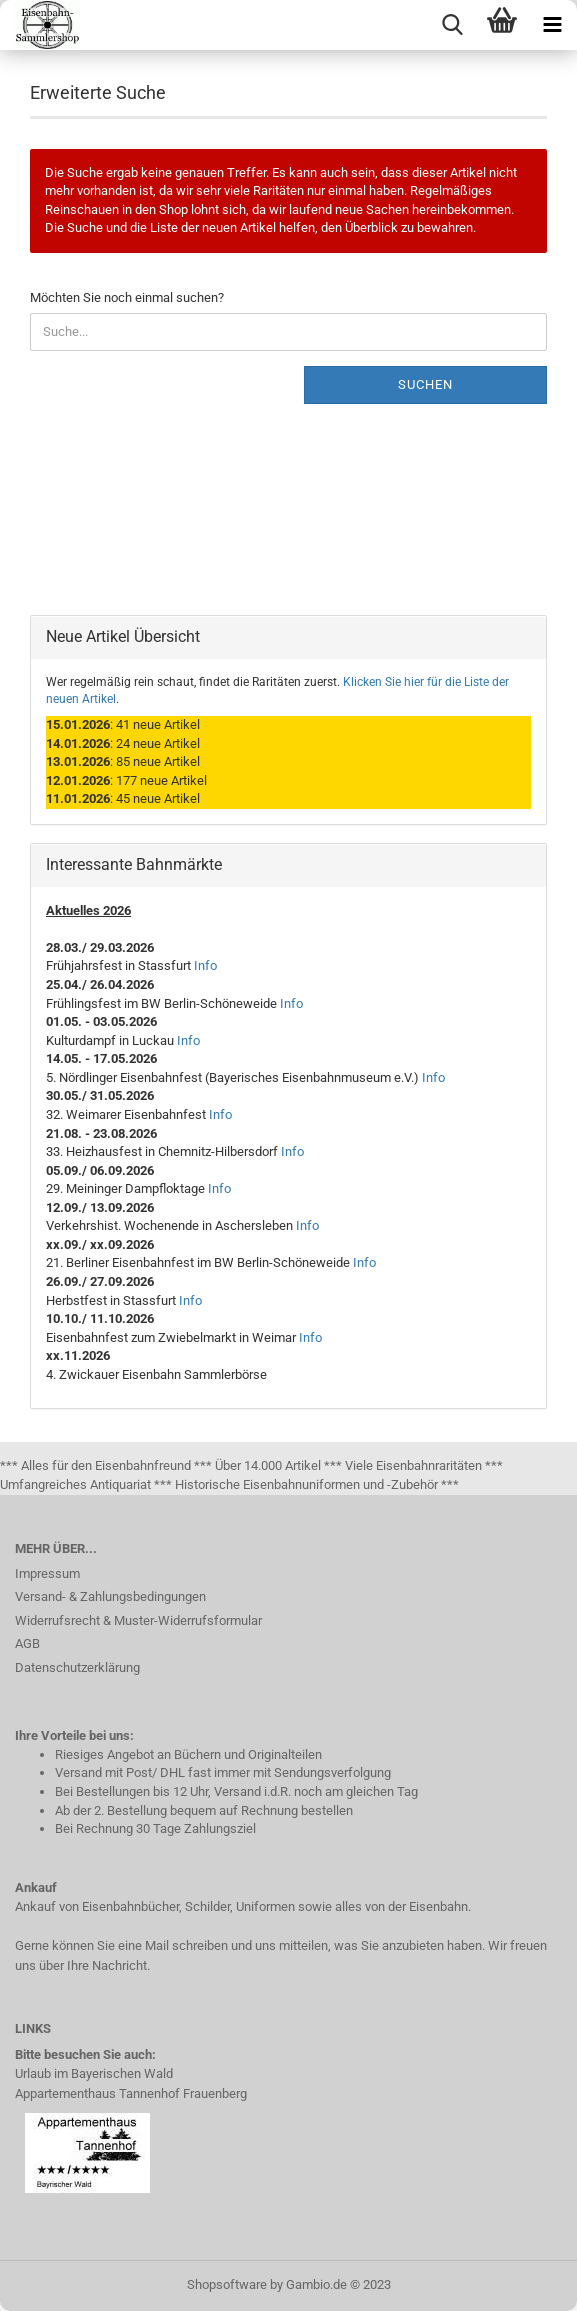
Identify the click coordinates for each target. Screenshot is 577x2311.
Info (205, 965)
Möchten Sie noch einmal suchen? (127, 297)
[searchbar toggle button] (452, 25)
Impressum (47, 1573)
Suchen (425, 384)
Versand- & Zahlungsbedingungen (110, 1596)
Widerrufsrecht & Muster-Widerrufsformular (138, 1620)
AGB (27, 1643)
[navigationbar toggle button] (552, 25)
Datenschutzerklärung (77, 1667)
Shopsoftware (227, 2284)
